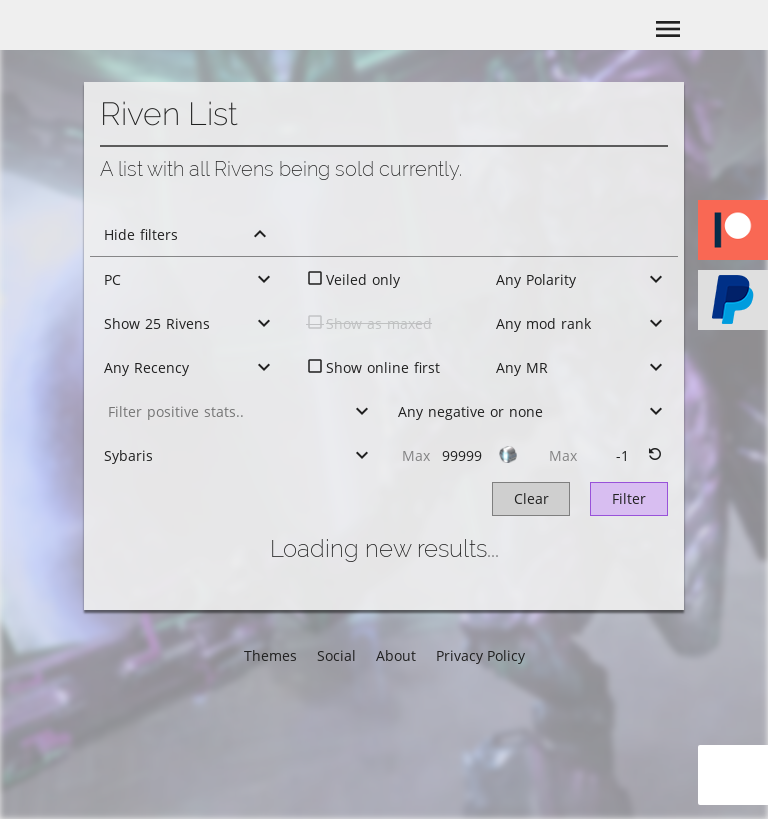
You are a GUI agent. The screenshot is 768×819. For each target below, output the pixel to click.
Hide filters (141, 234)
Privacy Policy (480, 655)
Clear (531, 498)
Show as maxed (379, 323)
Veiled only (363, 279)
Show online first (383, 367)
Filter (629, 498)
